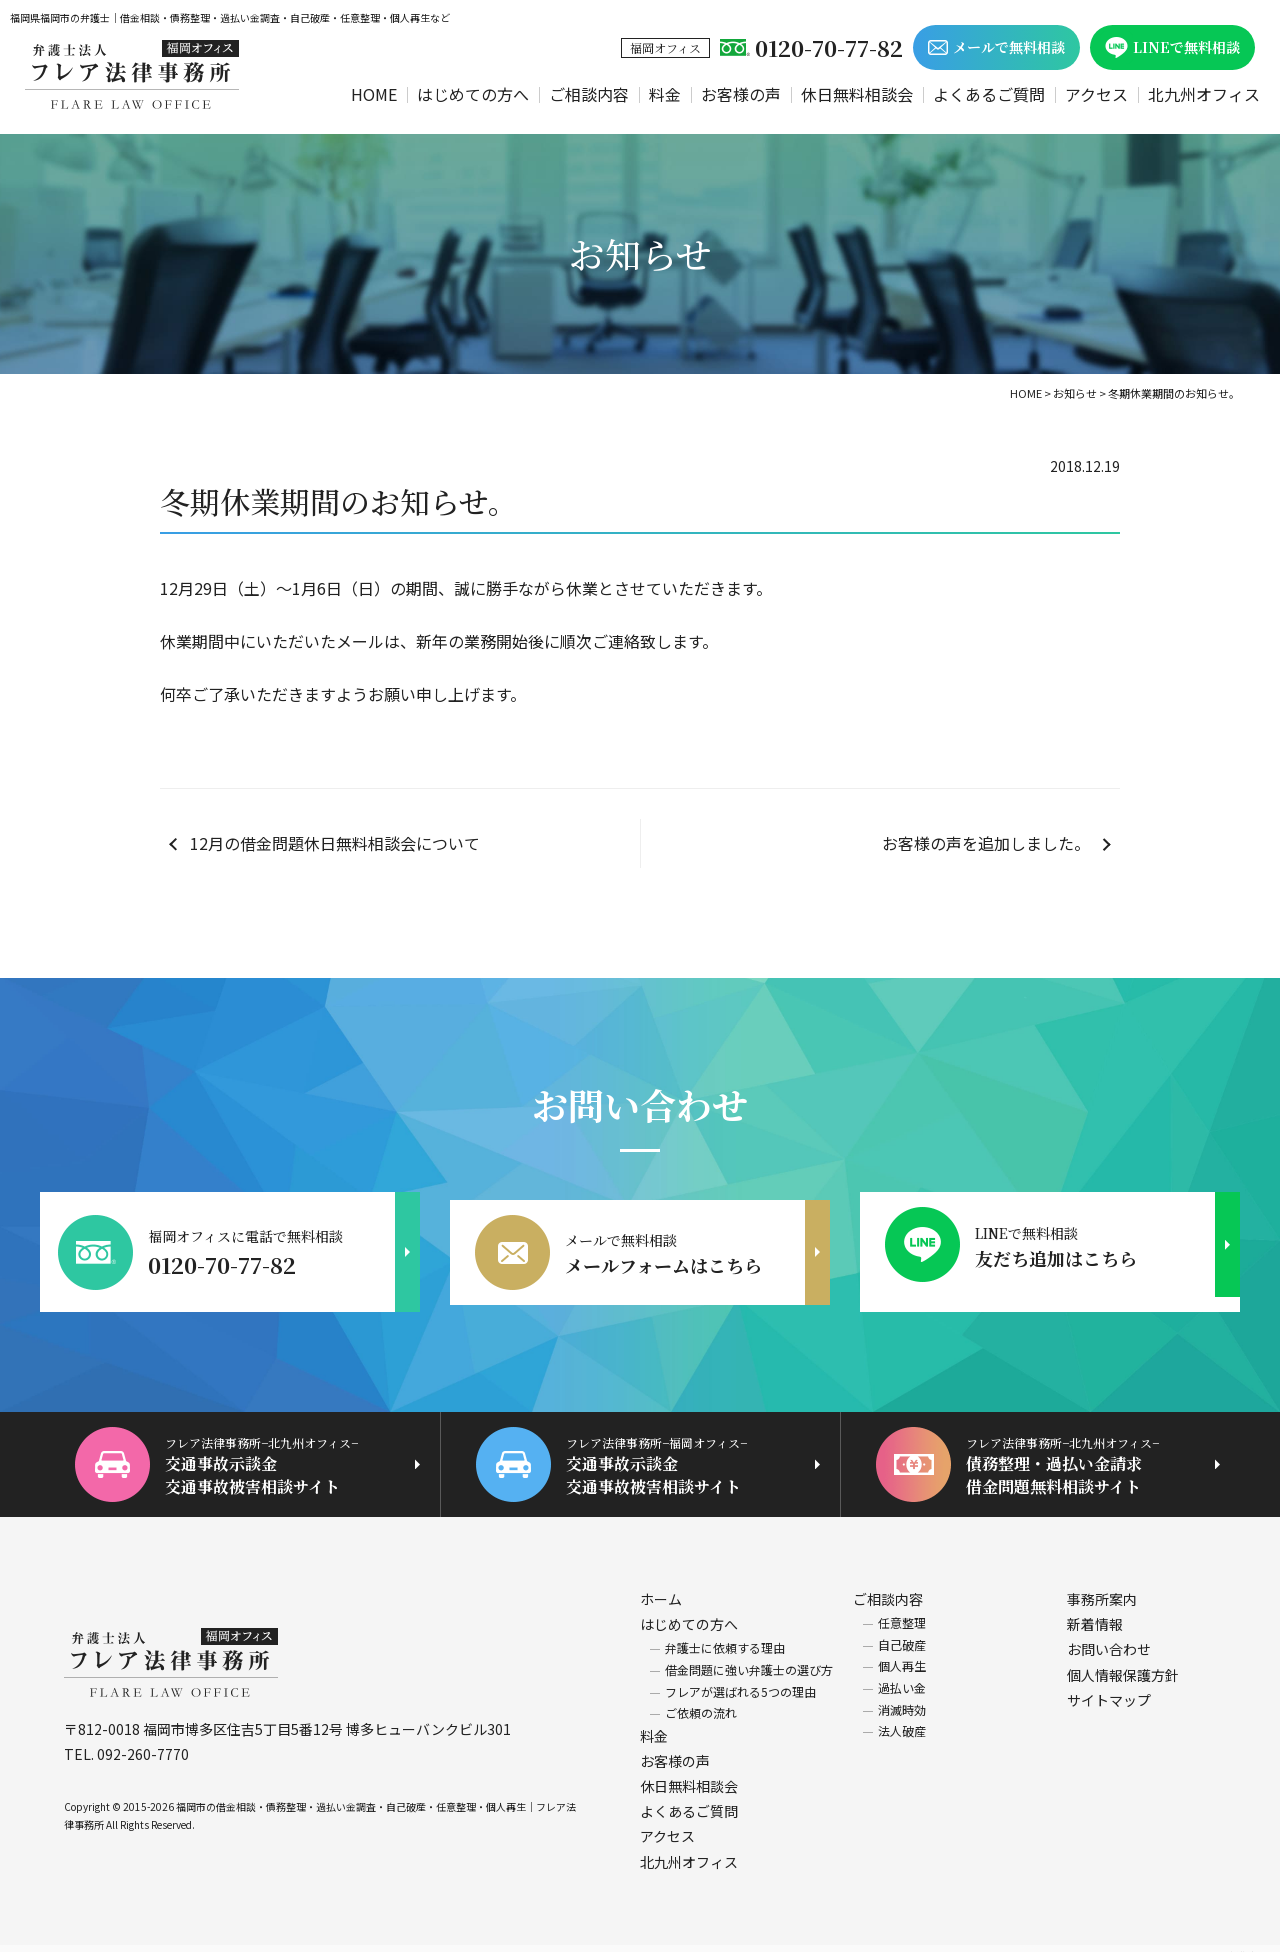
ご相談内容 (589, 94)
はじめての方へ (473, 94)
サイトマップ (1109, 1685)
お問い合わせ (1109, 1635)
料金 (665, 94)
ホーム (661, 1584)
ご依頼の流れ (701, 1697)
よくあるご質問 (989, 94)
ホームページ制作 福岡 (1219, 1940)
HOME (374, 94)
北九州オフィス (1204, 94)
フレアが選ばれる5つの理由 (740, 1676)
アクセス (1096, 94)
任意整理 (902, 1607)
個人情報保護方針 (1123, 1660)
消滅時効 (902, 1694)
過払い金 (902, 1672)
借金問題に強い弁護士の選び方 (749, 1654)
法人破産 (902, 1715)
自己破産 (902, 1629)
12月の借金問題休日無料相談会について (335, 843)
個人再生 (902, 1651)
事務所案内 (1102, 1584)
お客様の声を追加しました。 (986, 843)
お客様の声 (741, 94)
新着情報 (1095, 1609)
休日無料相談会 (857, 94)
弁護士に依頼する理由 (725, 1633)
